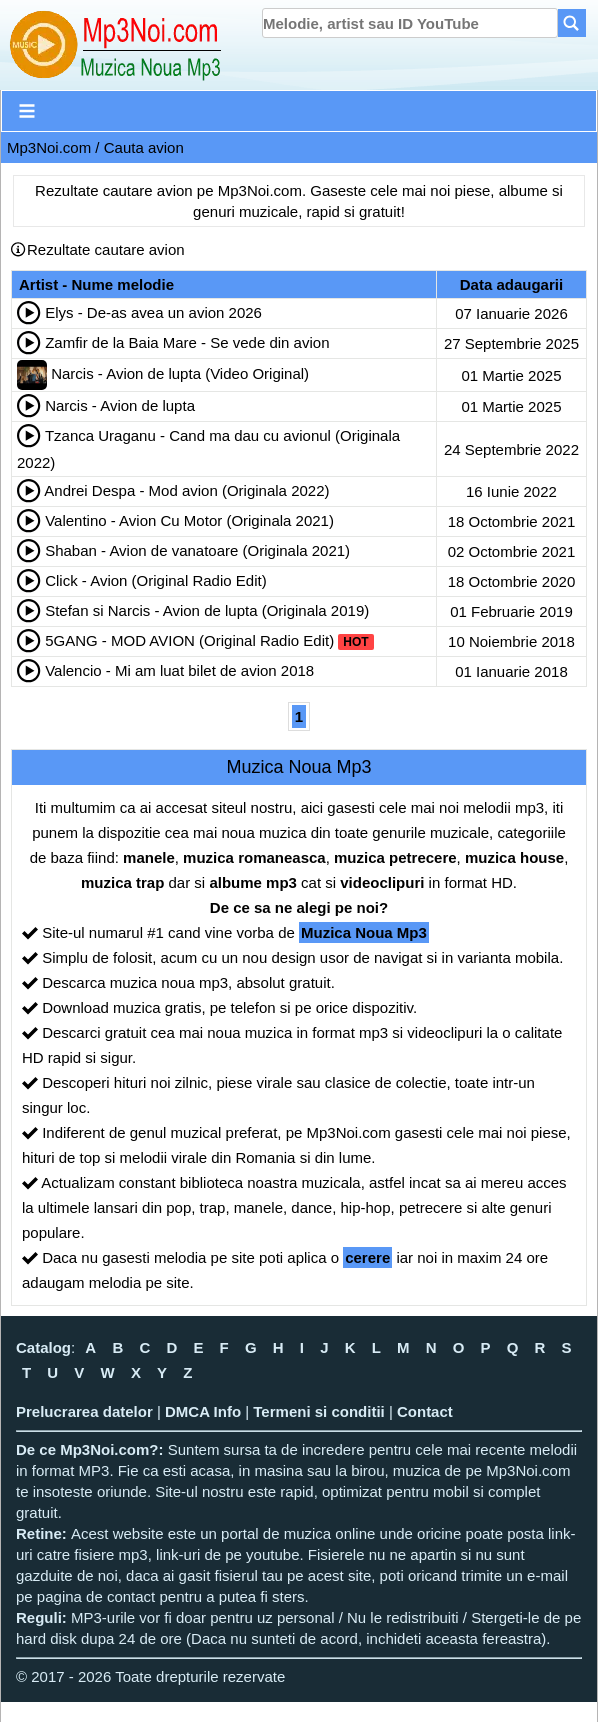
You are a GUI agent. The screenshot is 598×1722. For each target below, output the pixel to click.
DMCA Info (203, 1411)
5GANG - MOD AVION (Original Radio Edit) (189, 640)
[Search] (572, 23)
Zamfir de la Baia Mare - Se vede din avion (187, 342)
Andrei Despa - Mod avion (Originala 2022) (186, 490)
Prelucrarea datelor (84, 1411)
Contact (425, 1411)
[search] (410, 23)
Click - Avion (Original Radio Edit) (155, 580)
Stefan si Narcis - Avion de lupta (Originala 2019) (207, 610)
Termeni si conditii (318, 1411)
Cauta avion (144, 147)
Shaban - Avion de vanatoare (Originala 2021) (197, 550)
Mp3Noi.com (49, 147)
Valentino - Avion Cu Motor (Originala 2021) (189, 520)
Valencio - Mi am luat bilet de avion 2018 (179, 670)
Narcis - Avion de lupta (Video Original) (180, 373)
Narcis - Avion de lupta (120, 405)
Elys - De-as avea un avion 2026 (153, 312)
